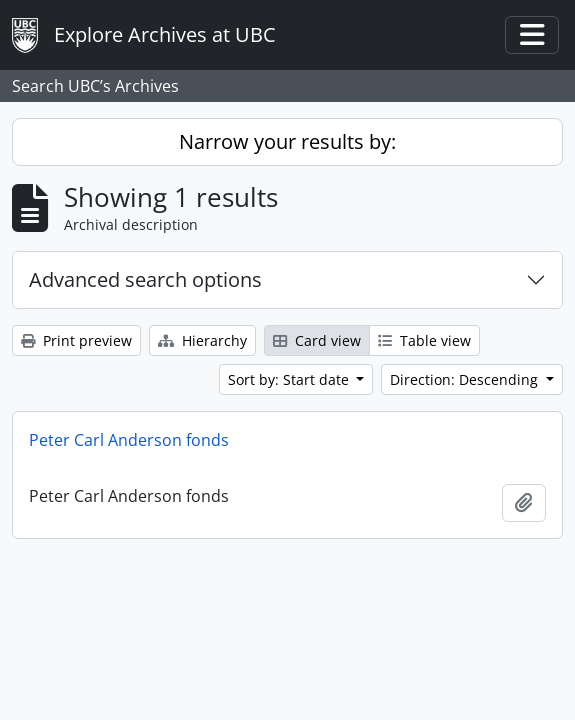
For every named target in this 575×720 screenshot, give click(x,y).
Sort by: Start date (290, 379)
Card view (317, 340)
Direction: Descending (466, 379)
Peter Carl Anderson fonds (129, 440)
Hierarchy (202, 340)
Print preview (76, 340)
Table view (424, 340)
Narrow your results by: (287, 141)
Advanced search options (145, 279)
